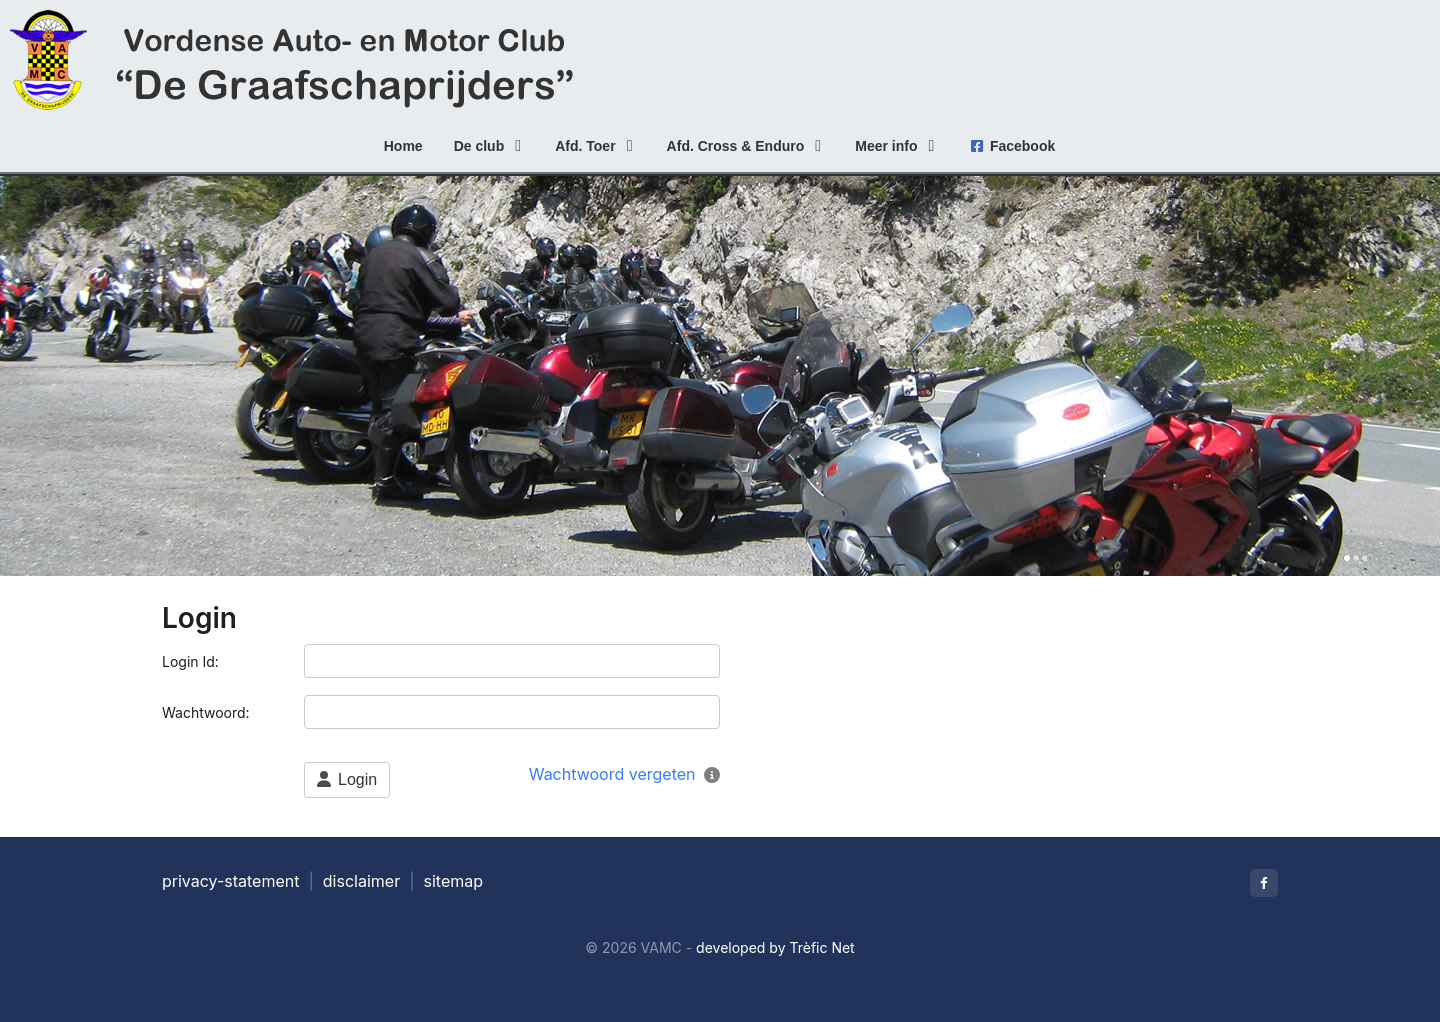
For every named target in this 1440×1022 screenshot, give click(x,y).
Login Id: (192, 661)
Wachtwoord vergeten (612, 774)
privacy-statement (230, 881)
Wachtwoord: (208, 712)
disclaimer (361, 881)
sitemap (454, 881)
